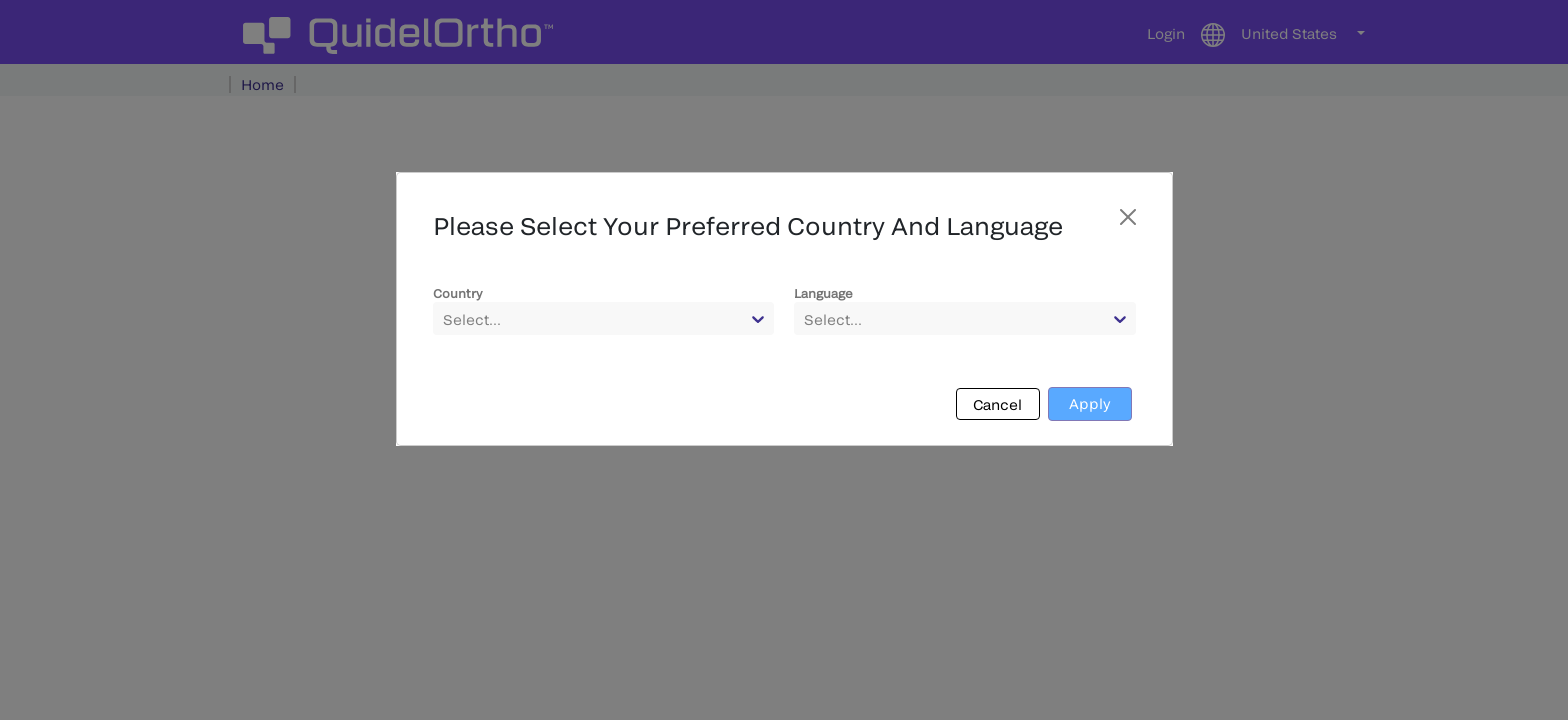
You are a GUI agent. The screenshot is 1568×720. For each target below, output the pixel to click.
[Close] (1128, 217)
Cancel (997, 404)
